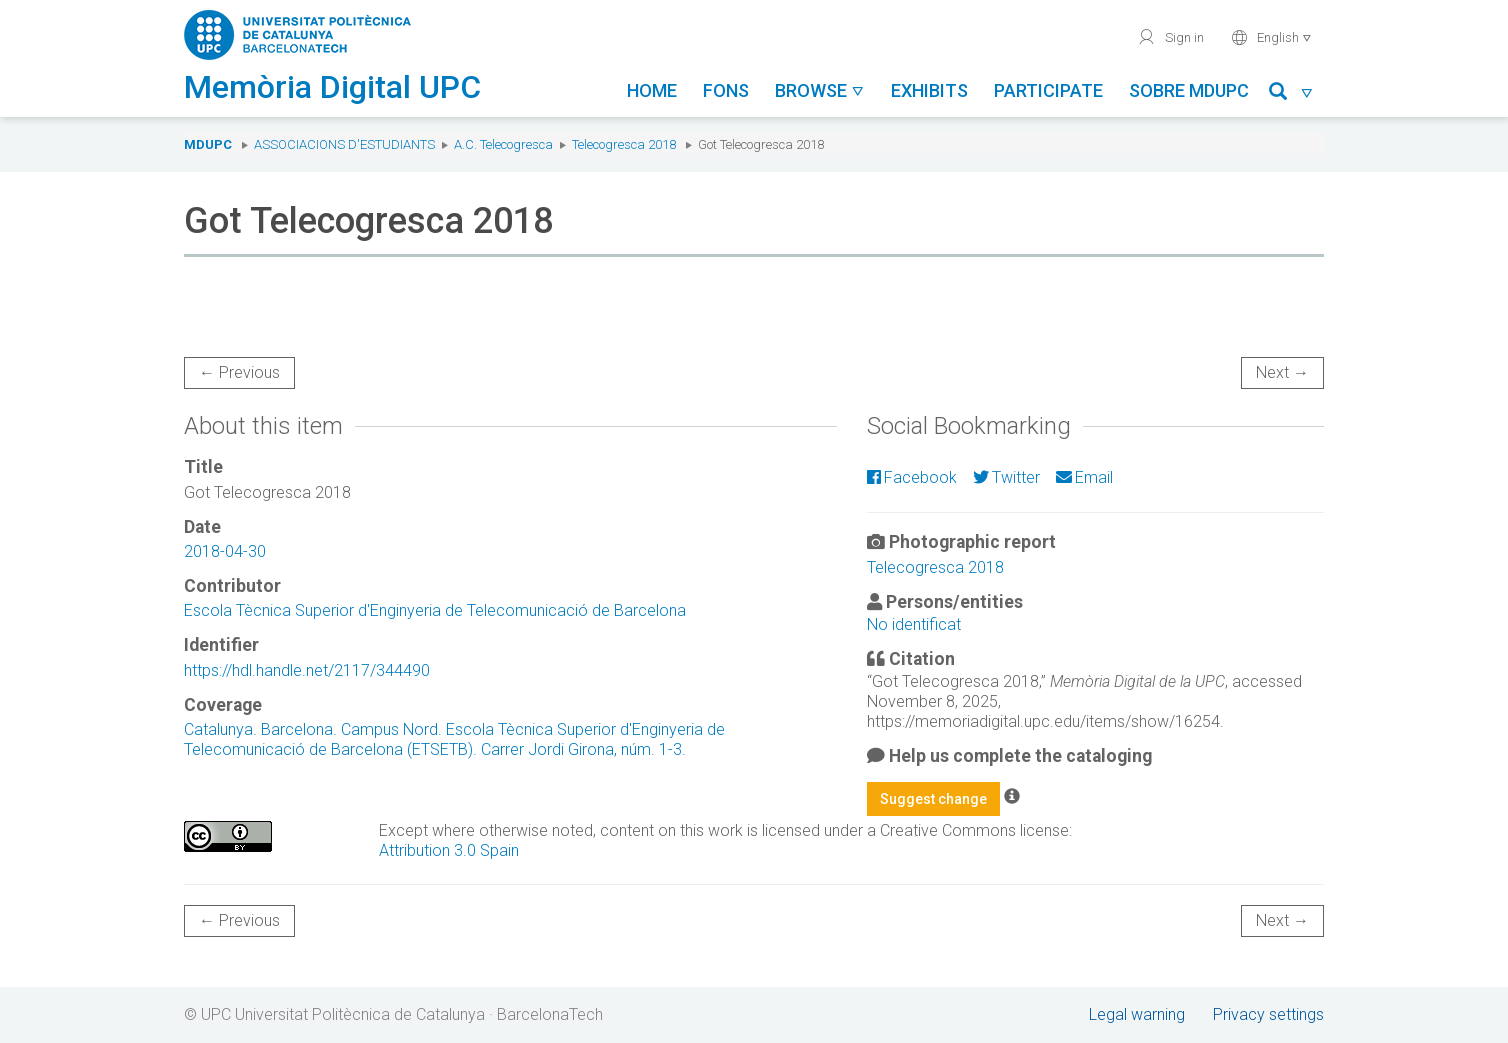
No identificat (914, 624)
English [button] (1271, 37)
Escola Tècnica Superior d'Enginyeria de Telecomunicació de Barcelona (435, 610)
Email (1084, 477)
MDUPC (208, 144)
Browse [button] (820, 90)
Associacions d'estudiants (344, 144)
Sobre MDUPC (1189, 90)
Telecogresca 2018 (624, 144)
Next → (1282, 372)
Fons (726, 90)
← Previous (239, 372)
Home (652, 90)
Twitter (1006, 477)
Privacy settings (1268, 1014)
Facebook (912, 477)
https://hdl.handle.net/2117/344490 (307, 670)
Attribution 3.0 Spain (449, 850)
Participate (1048, 90)
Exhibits (929, 90)
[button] (1291, 94)
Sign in (1170, 37)
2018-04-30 (225, 551)
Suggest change (933, 799)
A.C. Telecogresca (503, 144)
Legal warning (1137, 1014)
